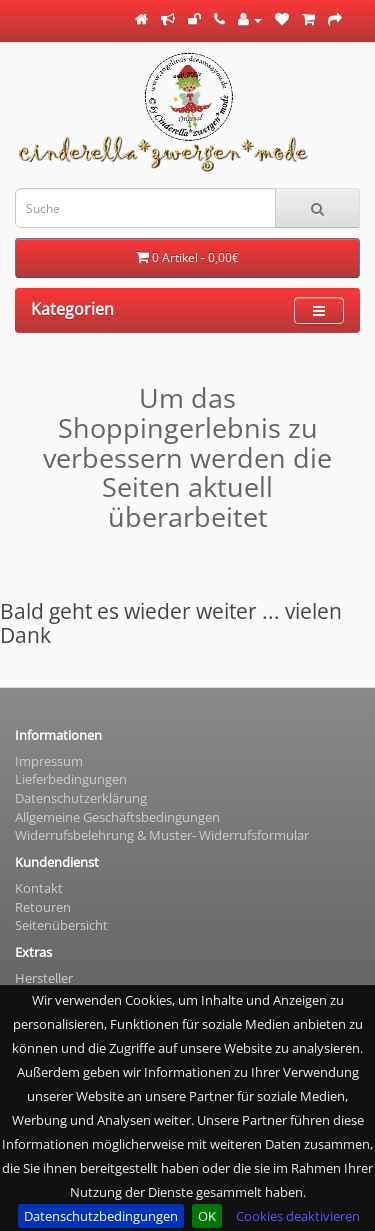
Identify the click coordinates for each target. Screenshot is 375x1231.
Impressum (49, 761)
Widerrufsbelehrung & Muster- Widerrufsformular (162, 835)
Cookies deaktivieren (298, 1216)
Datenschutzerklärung (81, 798)
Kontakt (39, 888)
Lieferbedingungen (71, 779)
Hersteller (44, 978)
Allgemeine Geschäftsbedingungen (117, 817)
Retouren (43, 907)
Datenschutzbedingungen (101, 1216)
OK (207, 1216)
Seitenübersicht (61, 925)
